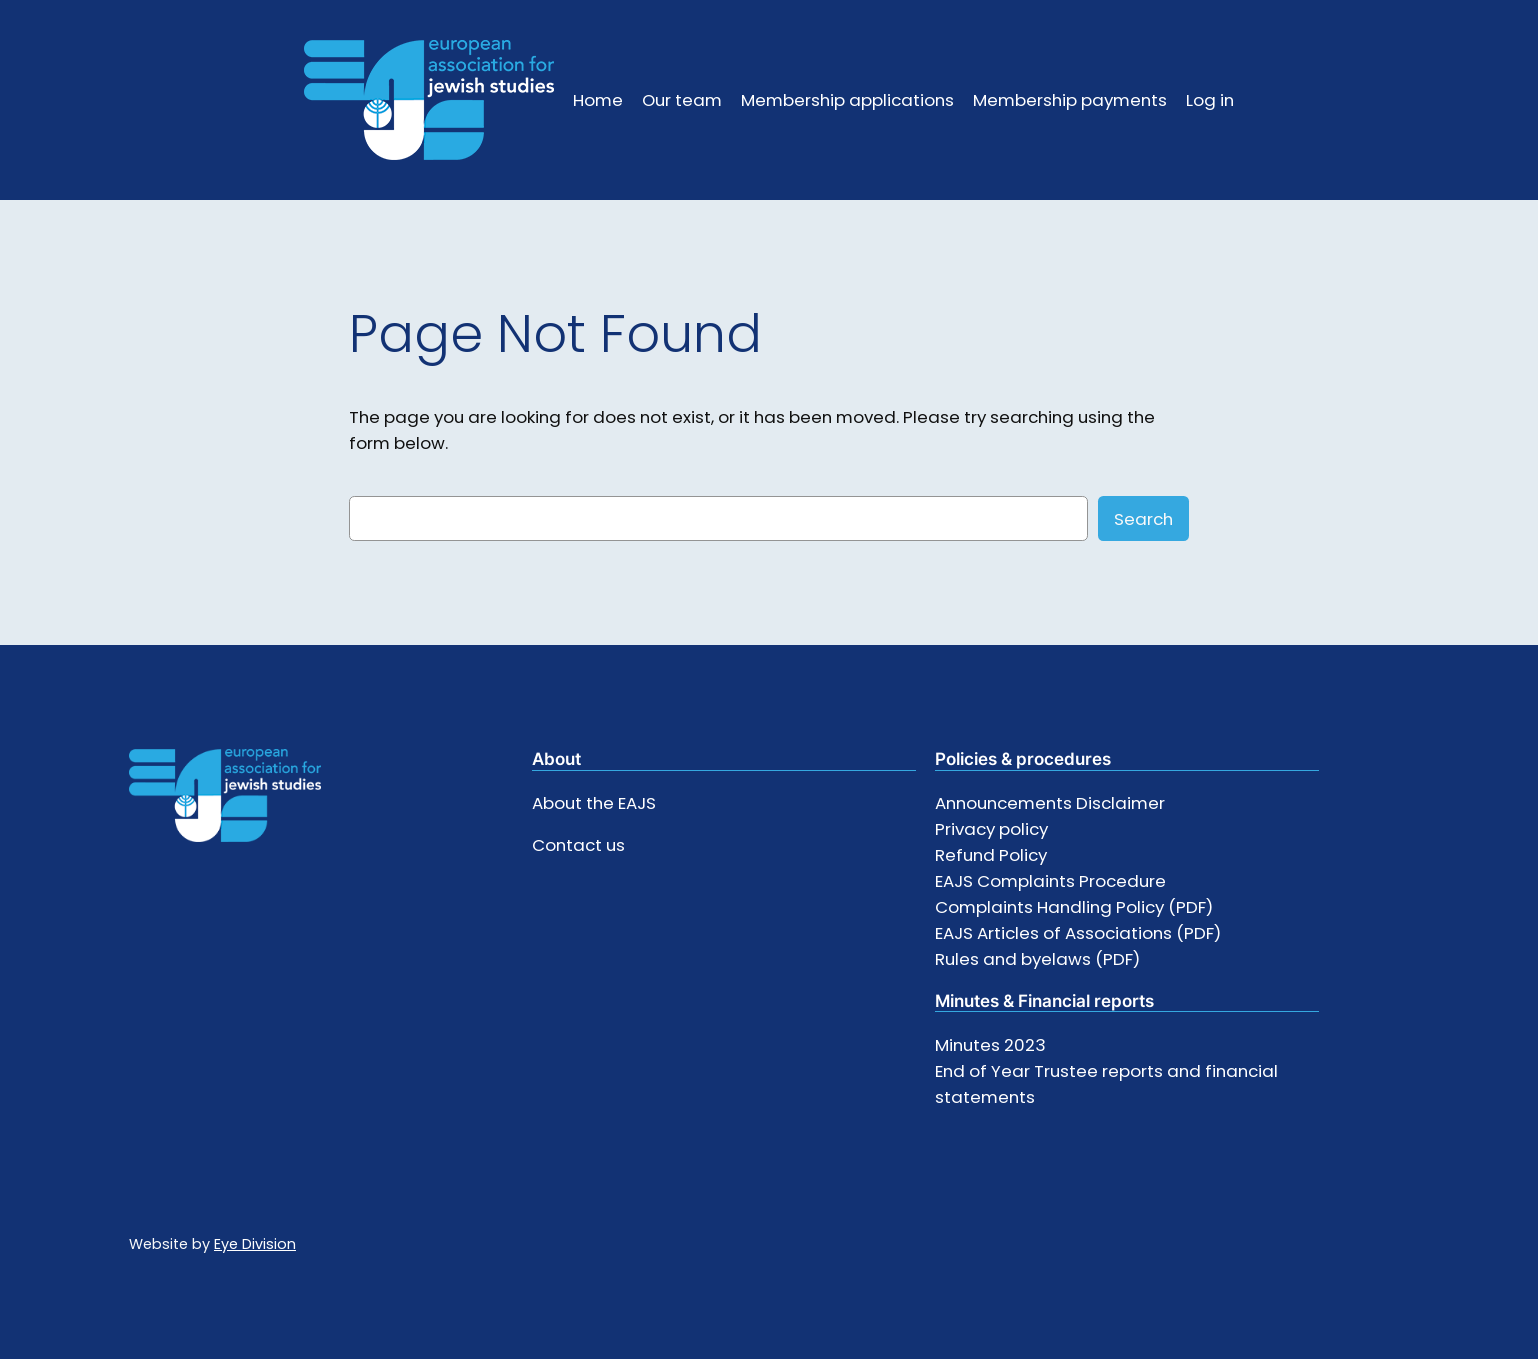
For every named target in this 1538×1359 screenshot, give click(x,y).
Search (1143, 519)
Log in (1210, 100)
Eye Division (255, 1244)
